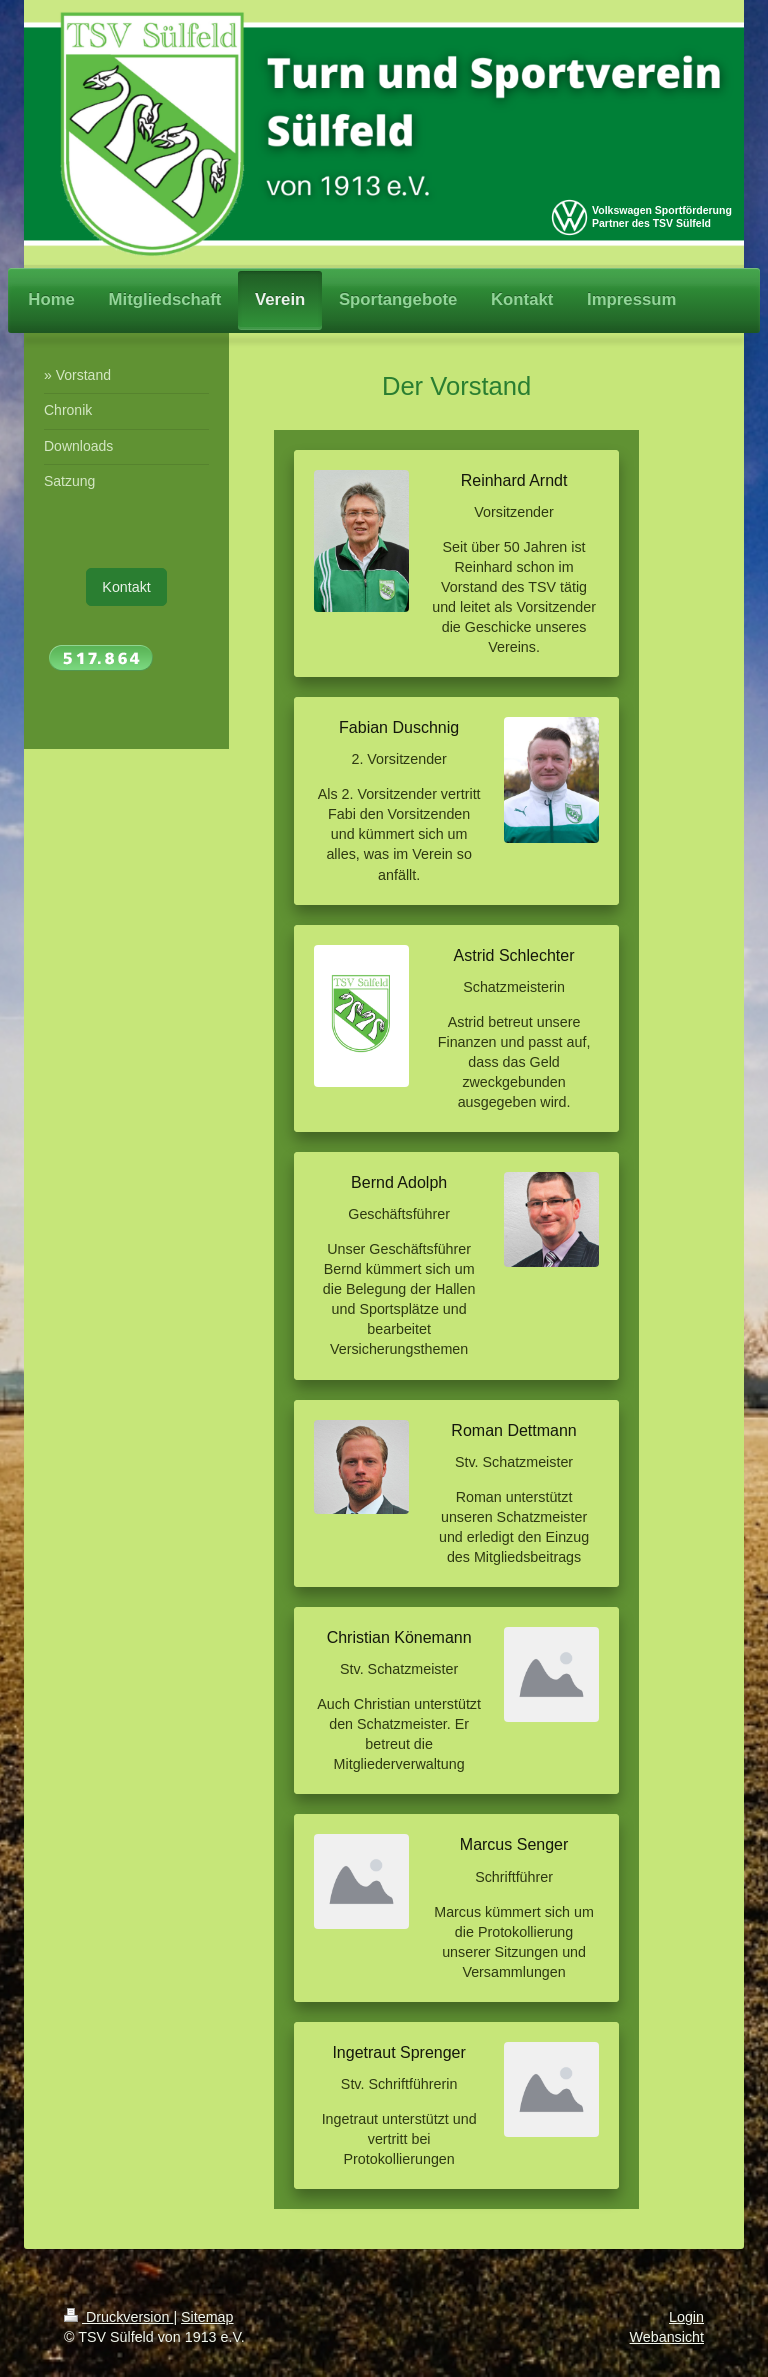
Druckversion (118, 2317)
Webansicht (667, 2337)
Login (686, 2317)
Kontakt (126, 587)
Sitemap (207, 2317)
